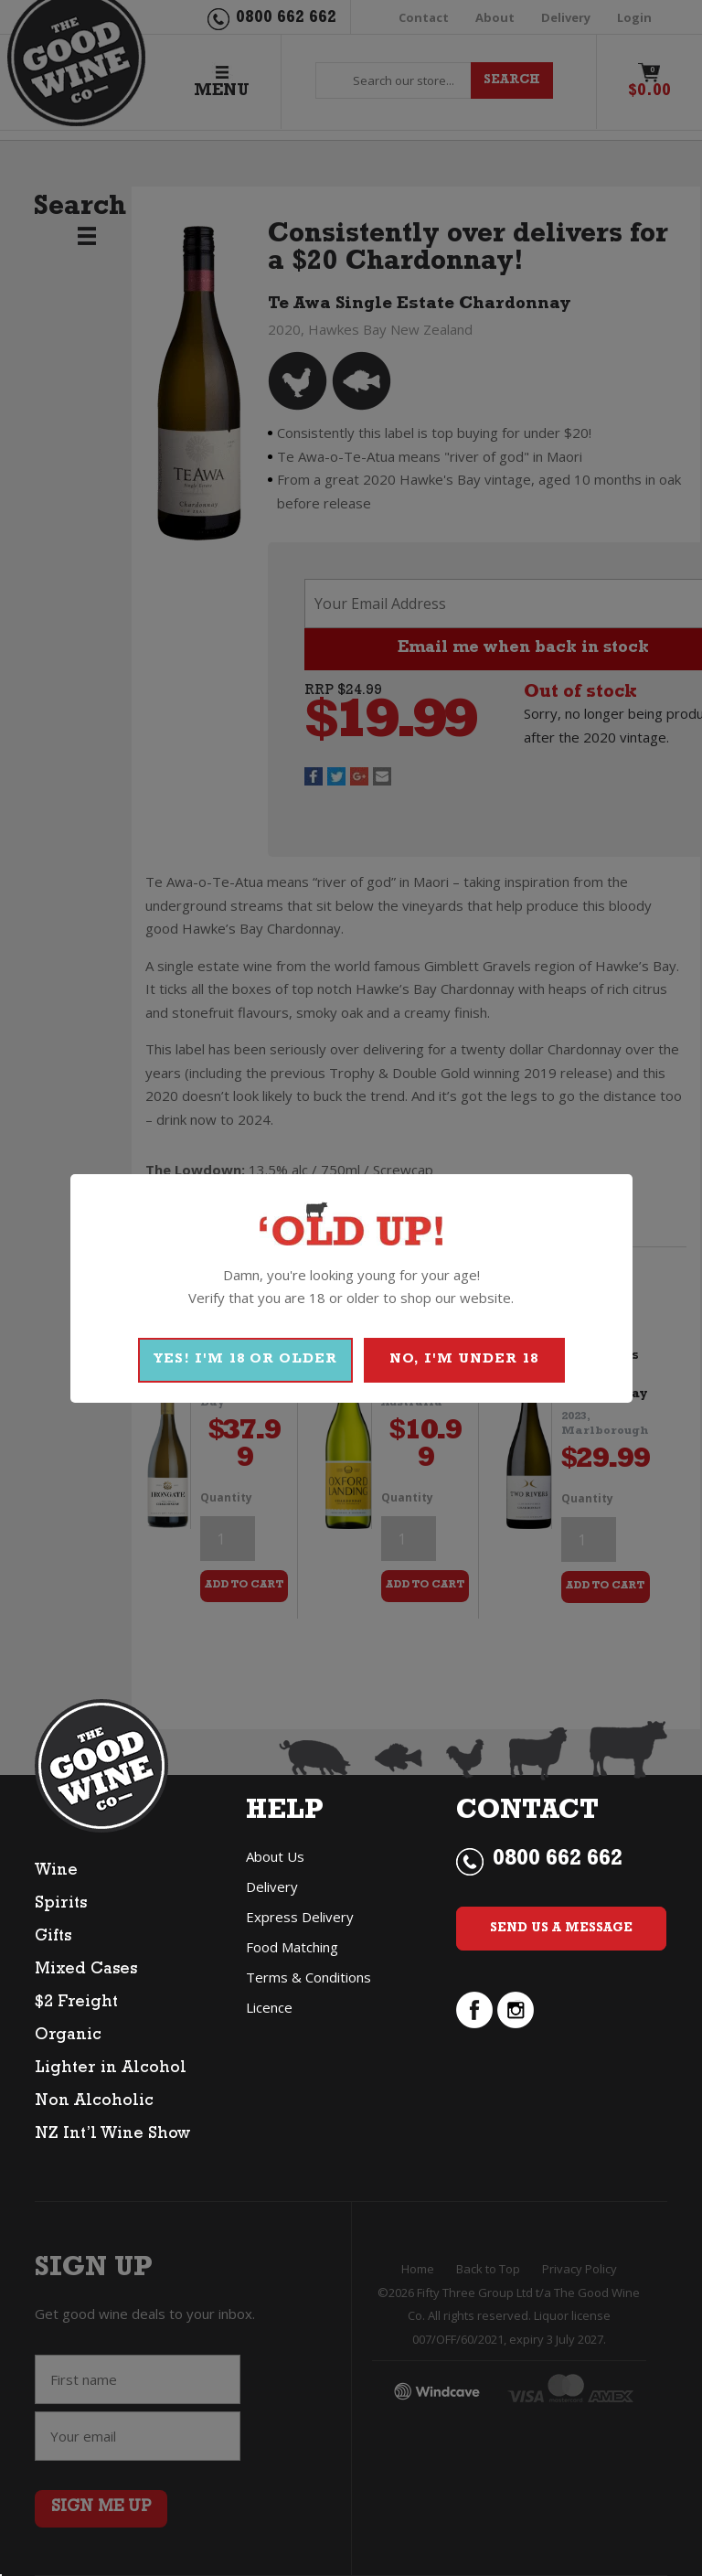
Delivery (272, 1886)
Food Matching (292, 1947)
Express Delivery (300, 1917)
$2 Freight (76, 2003)
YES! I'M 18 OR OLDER (245, 1360)
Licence (269, 2007)
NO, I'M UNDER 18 (463, 1360)
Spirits (61, 1905)
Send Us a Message (561, 1928)
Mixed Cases (86, 1970)
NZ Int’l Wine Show (112, 2135)
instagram (515, 2010)
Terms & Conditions (308, 1977)
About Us (275, 1856)
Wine (56, 1872)
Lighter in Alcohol (110, 2069)
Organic (68, 2036)
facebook (474, 2010)
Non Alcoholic (94, 2102)
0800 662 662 (557, 1861)
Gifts (53, 1937)
